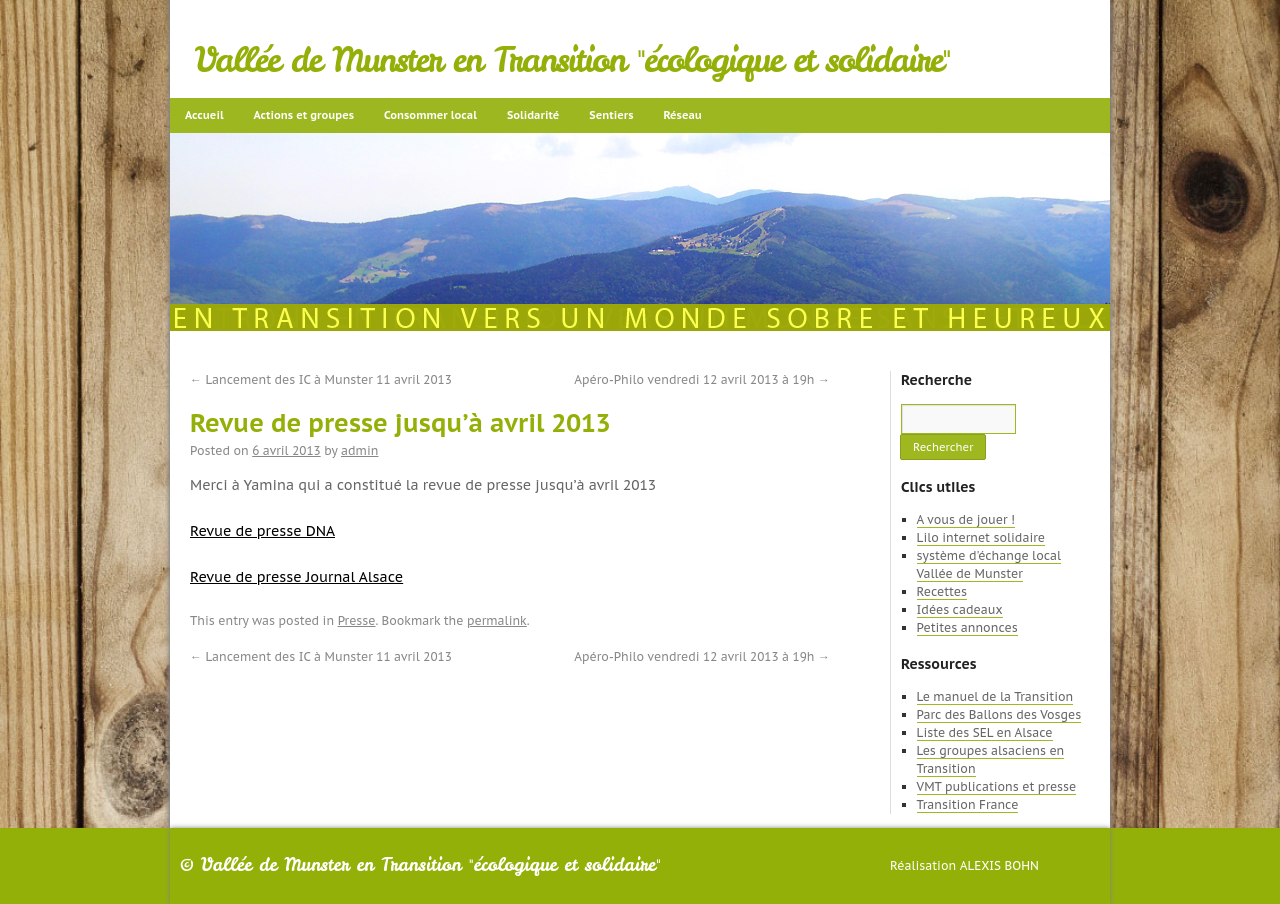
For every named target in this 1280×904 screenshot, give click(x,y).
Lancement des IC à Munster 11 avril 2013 (321, 379)
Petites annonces (967, 627)
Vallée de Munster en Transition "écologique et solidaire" (572, 60)
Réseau (682, 115)
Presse (357, 620)
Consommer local (430, 115)
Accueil (204, 115)
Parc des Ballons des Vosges (999, 714)
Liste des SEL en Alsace (985, 732)
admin (359, 450)
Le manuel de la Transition (995, 696)
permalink (497, 620)
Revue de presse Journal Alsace (296, 577)
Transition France (968, 804)
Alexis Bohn (999, 865)
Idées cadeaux (960, 609)
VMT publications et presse (997, 786)
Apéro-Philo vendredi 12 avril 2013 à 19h (702, 379)
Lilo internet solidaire (981, 537)
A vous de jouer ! (966, 519)
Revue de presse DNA (262, 531)
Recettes (942, 591)
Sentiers (611, 115)
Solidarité (533, 115)
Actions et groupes (304, 115)
